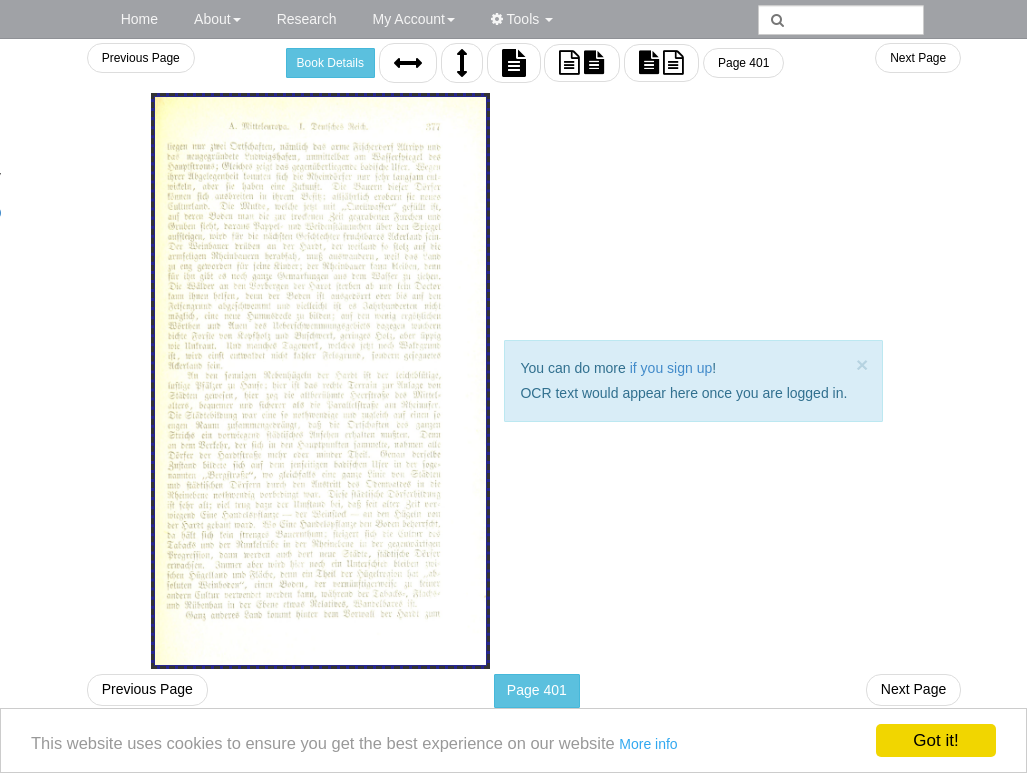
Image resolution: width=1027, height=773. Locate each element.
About (217, 19)
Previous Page (140, 58)
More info (667, 744)
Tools (522, 19)
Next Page (918, 58)
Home (139, 19)
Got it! (935, 739)
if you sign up (671, 368)
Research (307, 19)
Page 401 (743, 63)
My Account (414, 19)
